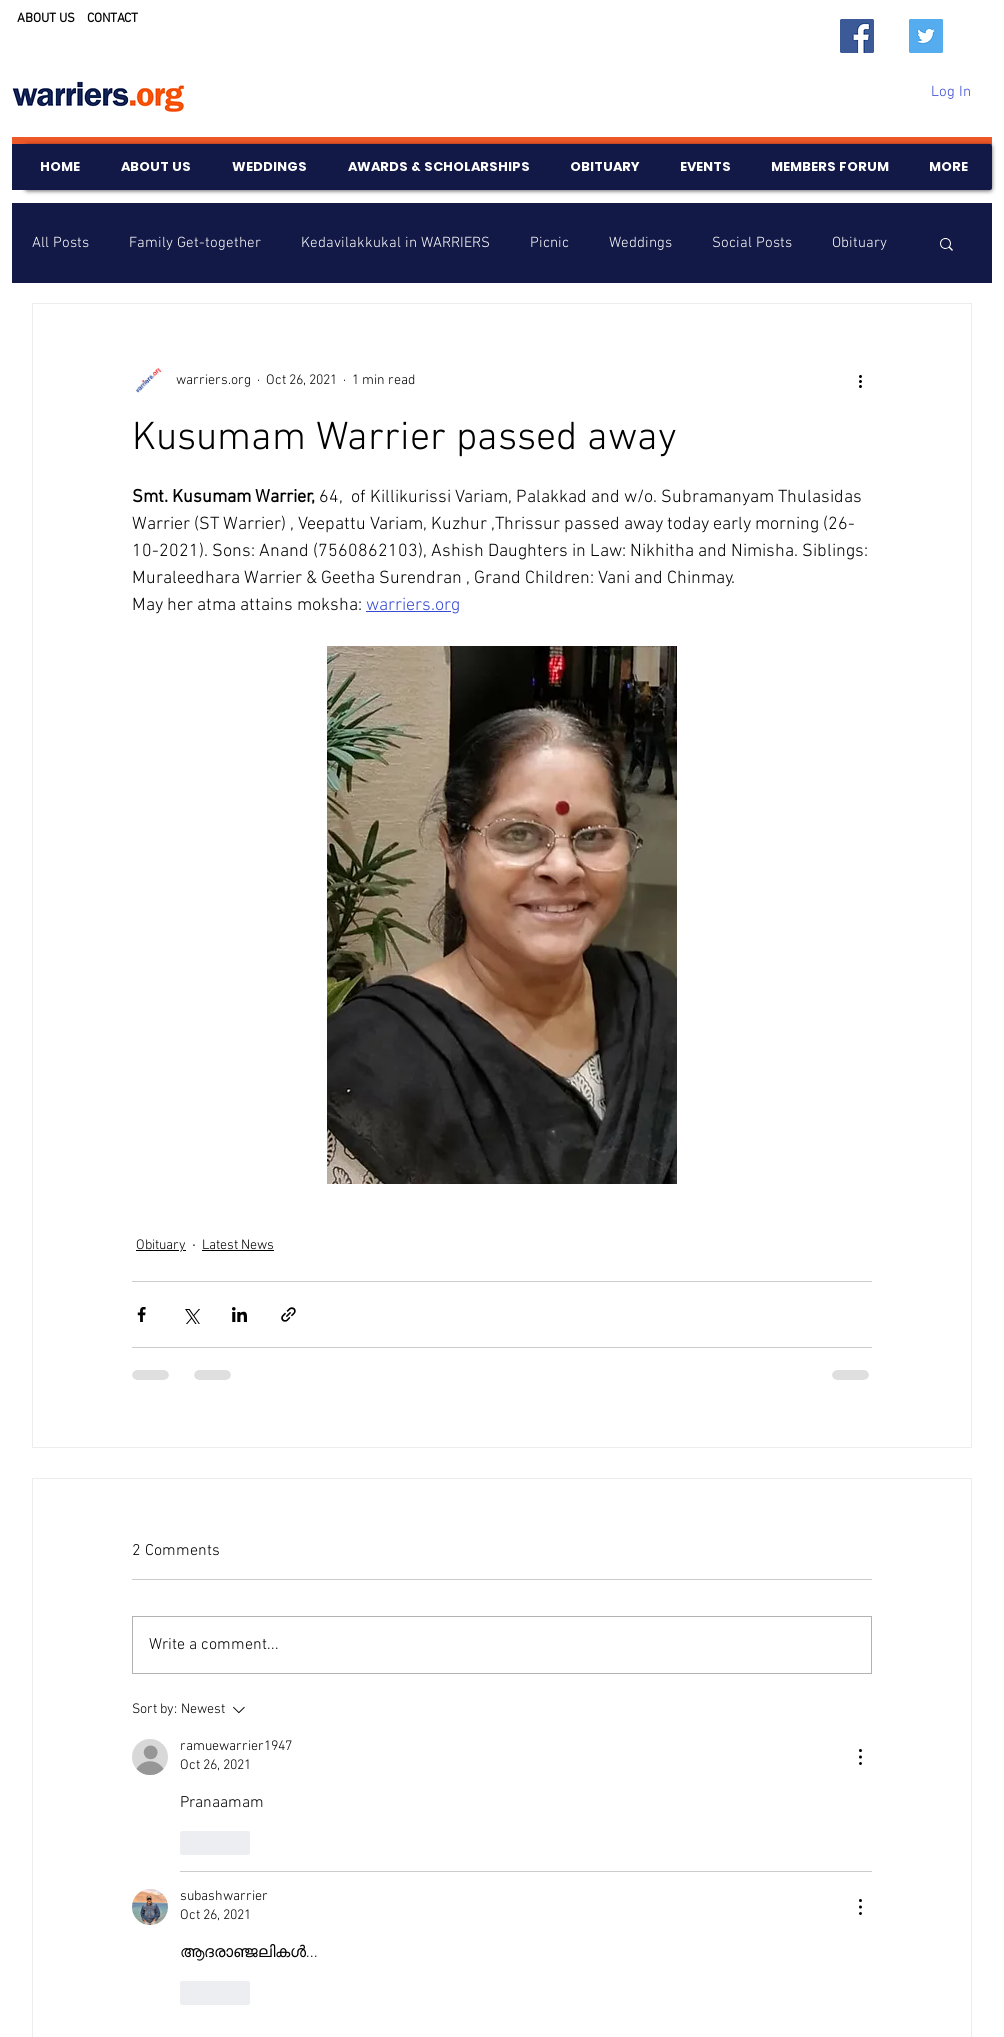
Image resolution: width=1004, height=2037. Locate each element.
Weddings (640, 243)
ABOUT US (46, 19)
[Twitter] (926, 36)
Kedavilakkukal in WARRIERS (395, 243)
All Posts (60, 243)
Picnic (549, 243)
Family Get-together (195, 243)
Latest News (238, 1245)
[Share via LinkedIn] (239, 1314)
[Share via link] (288, 1314)
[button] (946, 243)
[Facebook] (857, 36)
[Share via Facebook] (141, 1314)
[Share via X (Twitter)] (190, 1314)
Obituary (859, 243)
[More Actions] (860, 1757)
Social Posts (752, 243)
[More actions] (860, 380)
